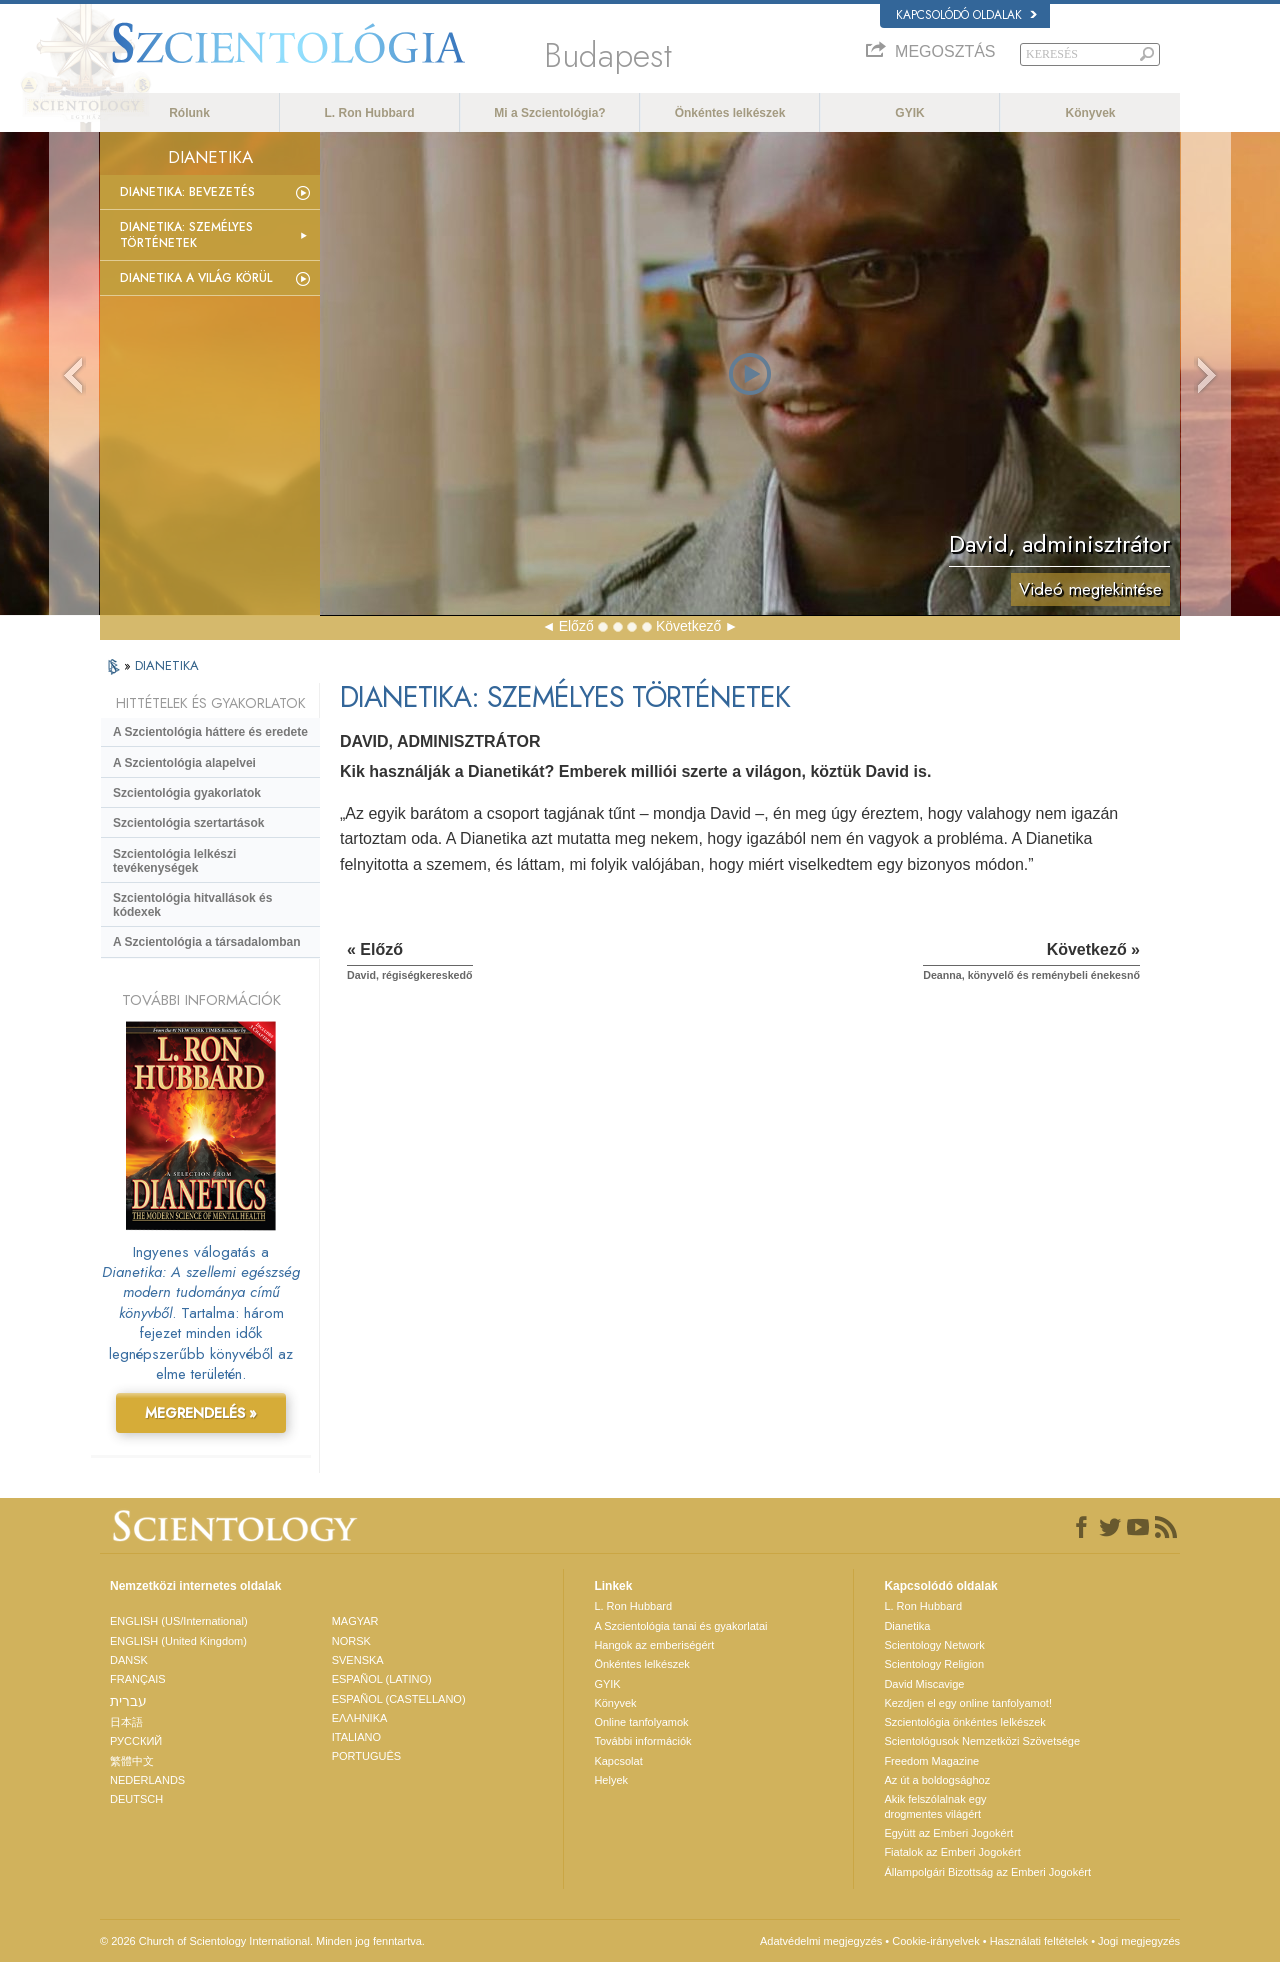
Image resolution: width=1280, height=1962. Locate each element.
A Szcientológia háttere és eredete (210, 732)
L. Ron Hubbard (370, 113)
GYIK (909, 113)
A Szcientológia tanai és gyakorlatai (680, 1626)
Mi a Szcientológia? (549, 113)
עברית (128, 1701)
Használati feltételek (1039, 1941)
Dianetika (907, 1626)
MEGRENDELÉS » (201, 1413)
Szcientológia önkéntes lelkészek (964, 1722)
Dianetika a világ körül (196, 278)
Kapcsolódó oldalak (966, 15)
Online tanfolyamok (641, 1722)
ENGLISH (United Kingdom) (178, 1641)
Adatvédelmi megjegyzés (821, 1941)
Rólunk (189, 113)
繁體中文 (132, 1761)
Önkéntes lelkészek (730, 113)
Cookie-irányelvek (935, 1941)
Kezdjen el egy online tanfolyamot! (968, 1703)
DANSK (129, 1660)
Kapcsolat (618, 1761)
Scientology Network (934, 1645)
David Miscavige (924, 1684)
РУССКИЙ (136, 1741)
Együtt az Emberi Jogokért (948, 1833)
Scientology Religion (934, 1664)
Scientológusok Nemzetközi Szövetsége (982, 1741)
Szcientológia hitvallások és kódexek (192, 905)
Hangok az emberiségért (654, 1645)
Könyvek (1090, 113)
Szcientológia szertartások (188, 823)
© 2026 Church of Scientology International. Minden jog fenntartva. (262, 1941)
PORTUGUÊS (366, 1756)
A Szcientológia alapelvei (184, 763)
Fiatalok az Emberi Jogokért (952, 1852)
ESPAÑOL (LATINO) (382, 1679)
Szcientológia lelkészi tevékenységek (174, 861)
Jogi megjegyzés (1139, 1941)
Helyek (611, 1780)
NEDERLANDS (147, 1780)
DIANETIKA (167, 665)
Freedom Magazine (931, 1761)
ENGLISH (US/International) (179, 1621)
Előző (576, 626)
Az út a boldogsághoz (937, 1780)
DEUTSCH (136, 1799)
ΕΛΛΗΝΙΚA (360, 1718)
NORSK (351, 1641)
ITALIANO (356, 1737)
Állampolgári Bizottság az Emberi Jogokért (987, 1872)
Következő (688, 626)
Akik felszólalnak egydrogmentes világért (935, 1806)
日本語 (126, 1722)
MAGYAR (355, 1621)
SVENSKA (358, 1660)
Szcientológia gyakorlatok (187, 793)
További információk (642, 1741)
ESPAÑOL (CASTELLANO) (399, 1699)
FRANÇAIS (138, 1679)
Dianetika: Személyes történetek (186, 235)
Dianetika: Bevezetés (187, 192)
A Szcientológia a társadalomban (207, 942)
